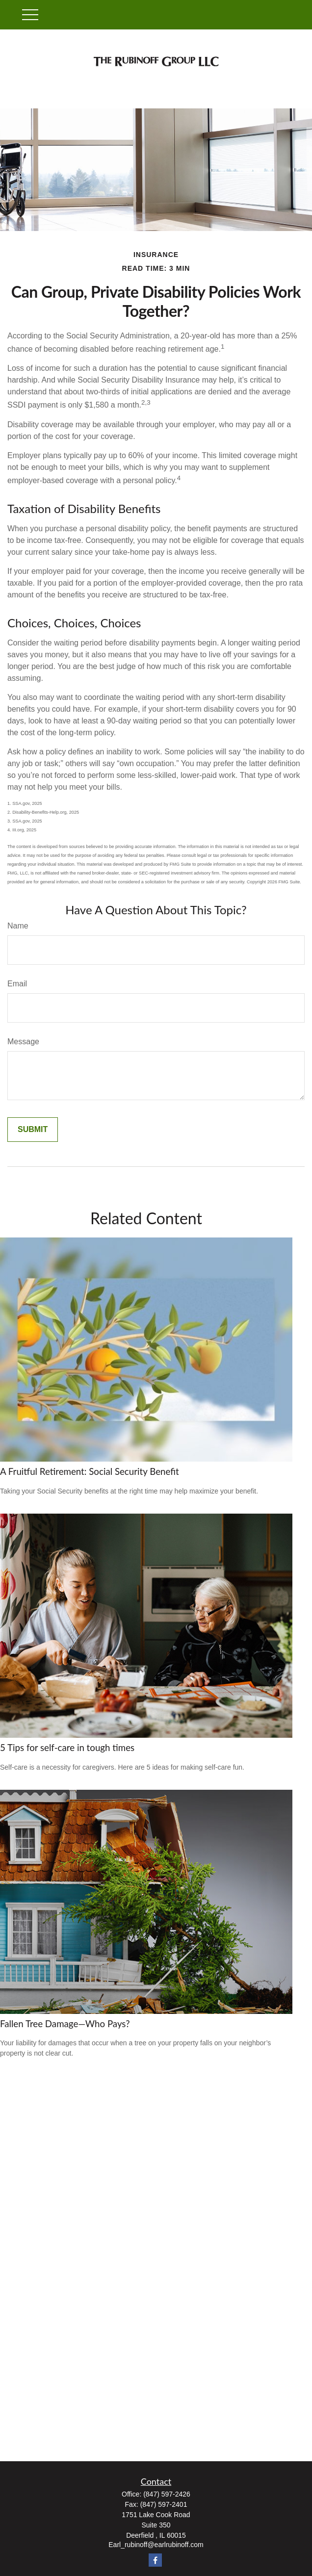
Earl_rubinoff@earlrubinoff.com (155, 2545)
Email (17, 983)
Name (17, 926)
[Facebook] (155, 2560)
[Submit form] (32, 1129)
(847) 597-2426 (166, 2494)
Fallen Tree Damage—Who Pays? (65, 2023)
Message (23, 1041)
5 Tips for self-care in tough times (67, 1747)
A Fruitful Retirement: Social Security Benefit (89, 1471)
